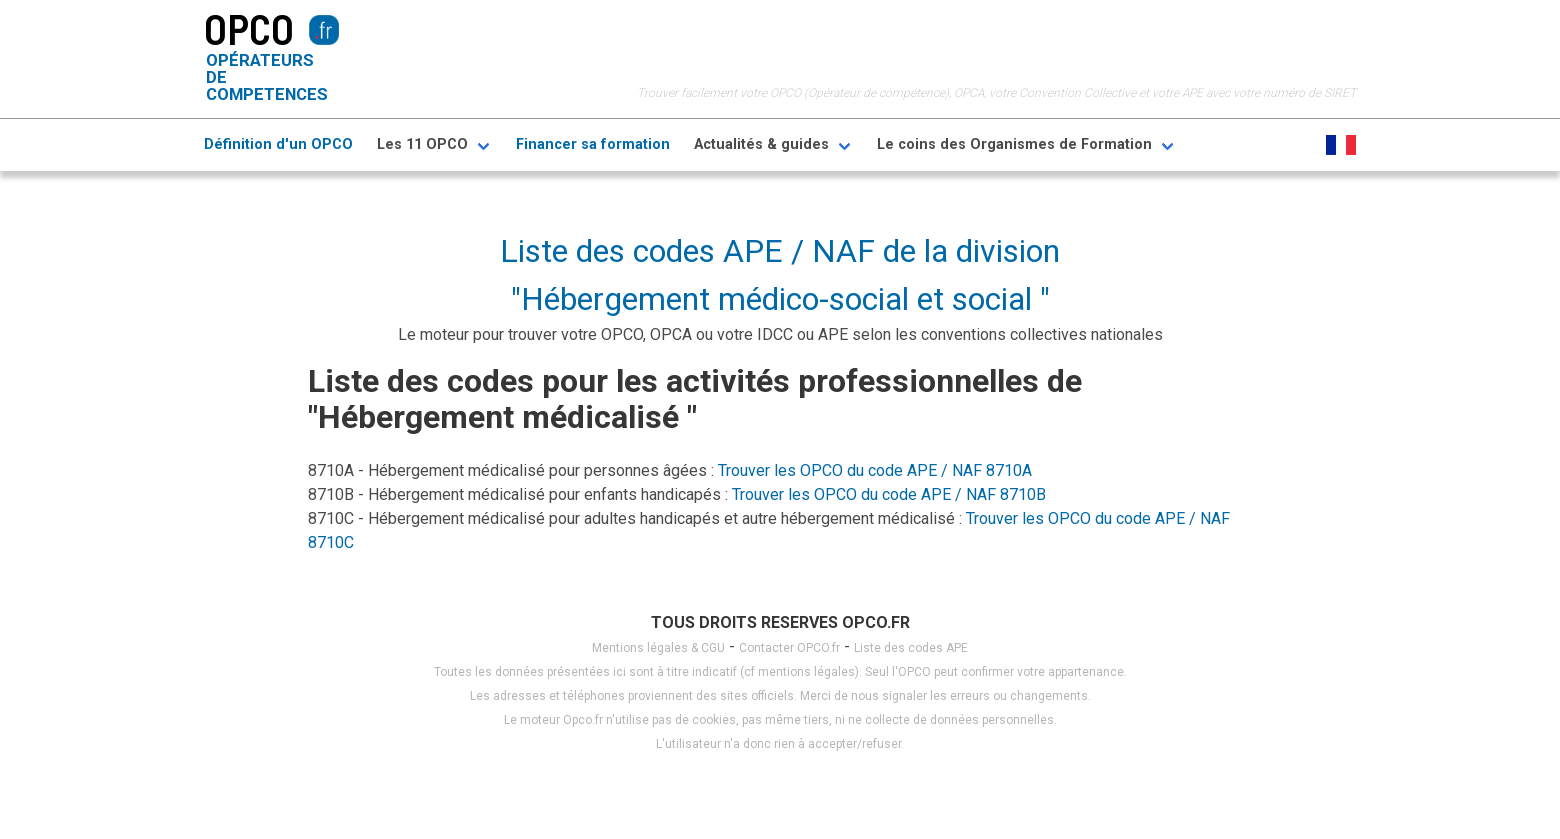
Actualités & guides (761, 144)
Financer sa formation (593, 144)
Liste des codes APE (911, 648)
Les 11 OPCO (422, 144)
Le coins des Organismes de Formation (1014, 144)
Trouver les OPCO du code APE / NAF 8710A (875, 470)
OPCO (249, 28)
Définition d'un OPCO (278, 144)
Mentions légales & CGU (658, 648)
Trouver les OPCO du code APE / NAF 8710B (889, 494)
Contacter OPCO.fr (789, 648)
